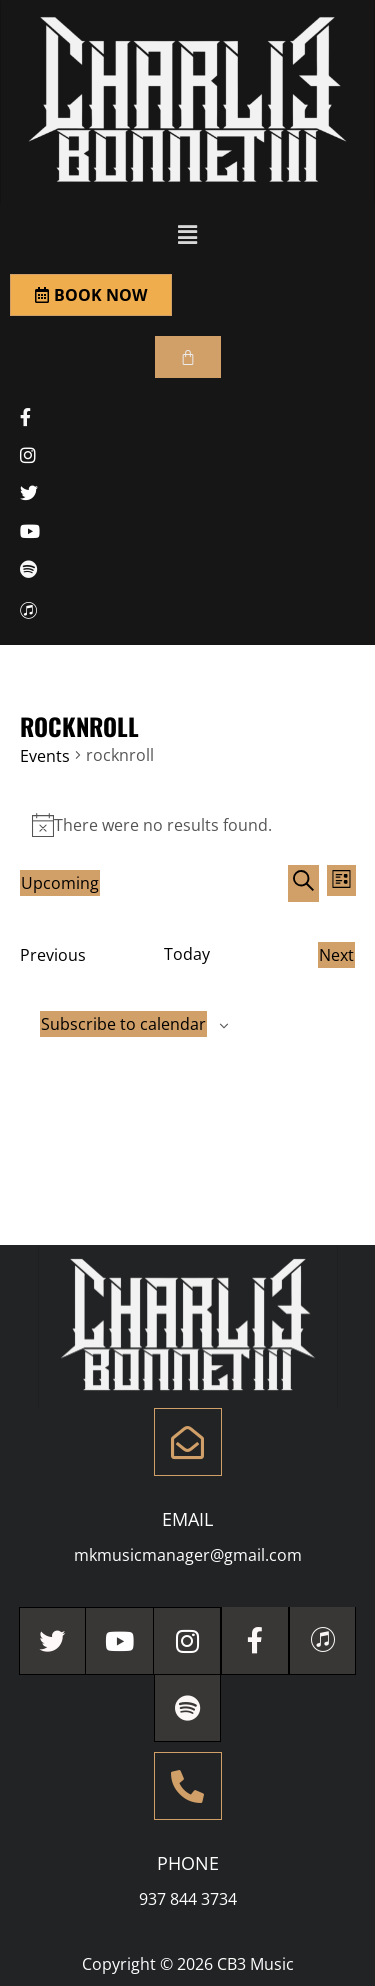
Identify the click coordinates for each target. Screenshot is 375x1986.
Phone (188, 1863)
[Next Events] (336, 955)
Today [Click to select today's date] (187, 954)
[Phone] (188, 1786)
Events (45, 756)
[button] (187, 234)
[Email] (188, 1442)
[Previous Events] (53, 955)
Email (187, 1519)
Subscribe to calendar (123, 1024)
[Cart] (188, 357)
